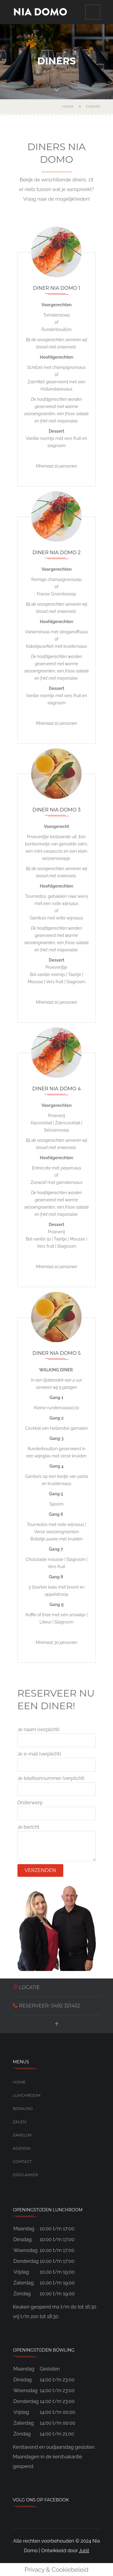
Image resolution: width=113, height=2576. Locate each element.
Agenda (21, 2148)
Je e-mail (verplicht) (56, 1761)
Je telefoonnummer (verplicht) (56, 1785)
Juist (84, 2550)
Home (68, 106)
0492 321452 (65, 2006)
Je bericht (56, 1842)
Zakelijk (22, 2135)
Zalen (20, 2121)
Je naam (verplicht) (56, 1737)
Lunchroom (27, 2095)
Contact (22, 2161)
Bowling (23, 2108)
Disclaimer (25, 2174)
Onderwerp (56, 1810)
